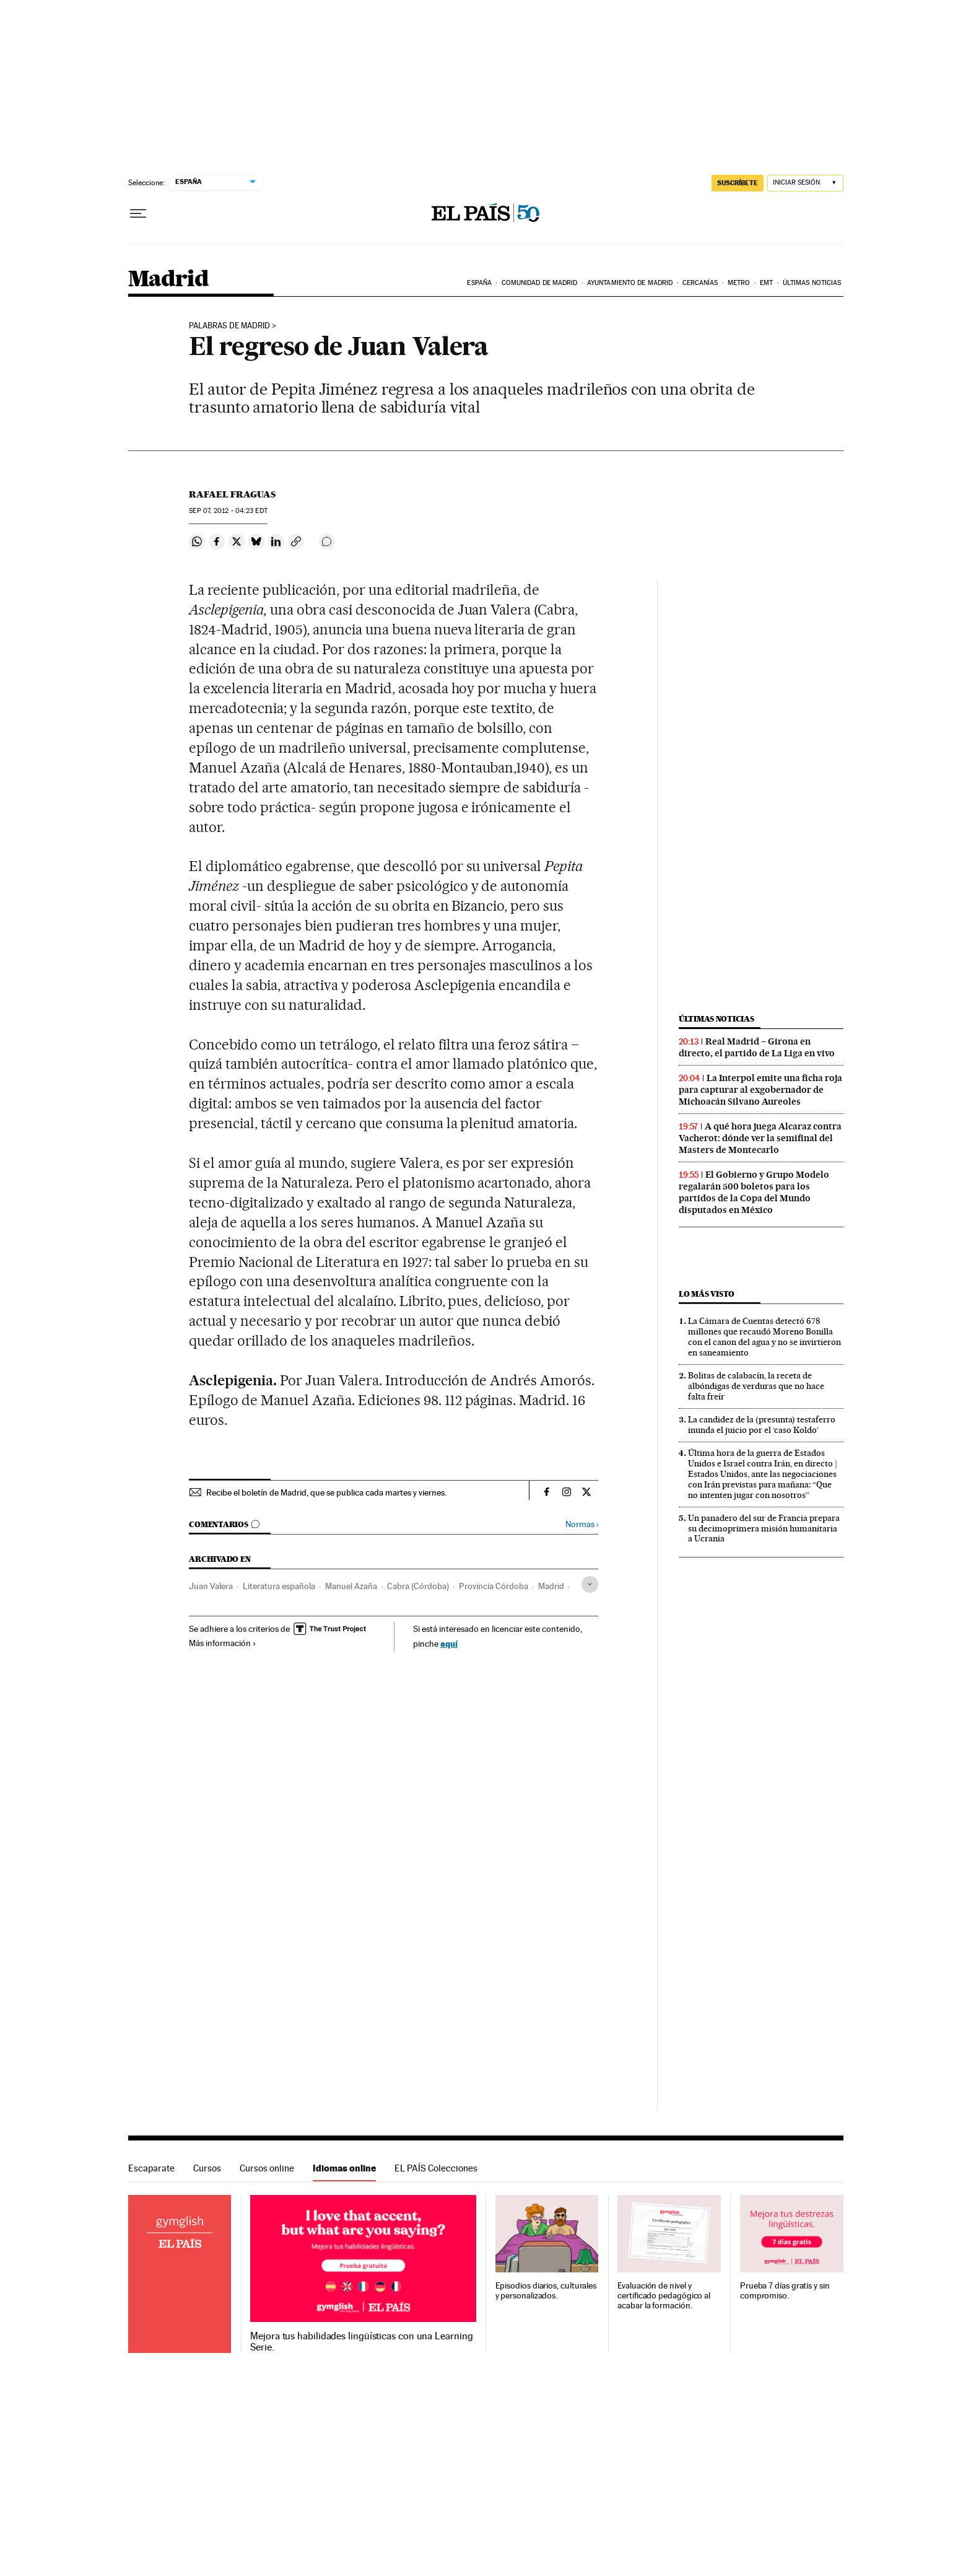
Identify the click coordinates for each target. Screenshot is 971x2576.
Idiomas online (344, 2168)
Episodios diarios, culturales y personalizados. (546, 2290)
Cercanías (700, 283)
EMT (766, 283)
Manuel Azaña (351, 1586)
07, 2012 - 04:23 (228, 511)
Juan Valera (211, 1586)
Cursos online (267, 2168)
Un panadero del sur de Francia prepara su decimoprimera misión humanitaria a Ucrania (764, 1528)
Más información (222, 1643)
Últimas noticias (812, 283)
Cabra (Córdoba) (418, 1586)
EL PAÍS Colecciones (435, 2168)
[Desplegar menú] (138, 214)
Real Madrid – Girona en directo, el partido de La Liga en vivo (757, 1047)
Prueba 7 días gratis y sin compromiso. (785, 2290)
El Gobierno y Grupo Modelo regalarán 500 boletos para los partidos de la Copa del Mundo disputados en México (754, 1192)
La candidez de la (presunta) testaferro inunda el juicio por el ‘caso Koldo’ (761, 1424)
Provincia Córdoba (493, 1586)
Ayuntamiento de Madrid (630, 283)
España (479, 283)
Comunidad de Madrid (540, 283)
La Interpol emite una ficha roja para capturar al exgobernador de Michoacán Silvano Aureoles (760, 1089)
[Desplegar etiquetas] (589, 1584)
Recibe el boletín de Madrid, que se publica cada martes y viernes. (326, 1492)
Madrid (168, 280)
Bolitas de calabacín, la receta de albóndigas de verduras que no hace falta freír (756, 1385)
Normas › (581, 1524)
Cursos (207, 2168)
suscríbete (737, 182)
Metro (739, 283)
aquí (449, 1643)
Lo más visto (706, 1294)
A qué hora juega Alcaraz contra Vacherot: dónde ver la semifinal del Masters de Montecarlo (760, 1138)
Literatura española (279, 1586)
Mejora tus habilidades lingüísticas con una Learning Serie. (361, 2342)
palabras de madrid (229, 326)
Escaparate (151, 2168)
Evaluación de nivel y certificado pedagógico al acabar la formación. (663, 2295)
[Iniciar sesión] (805, 183)
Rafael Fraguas (232, 494)
